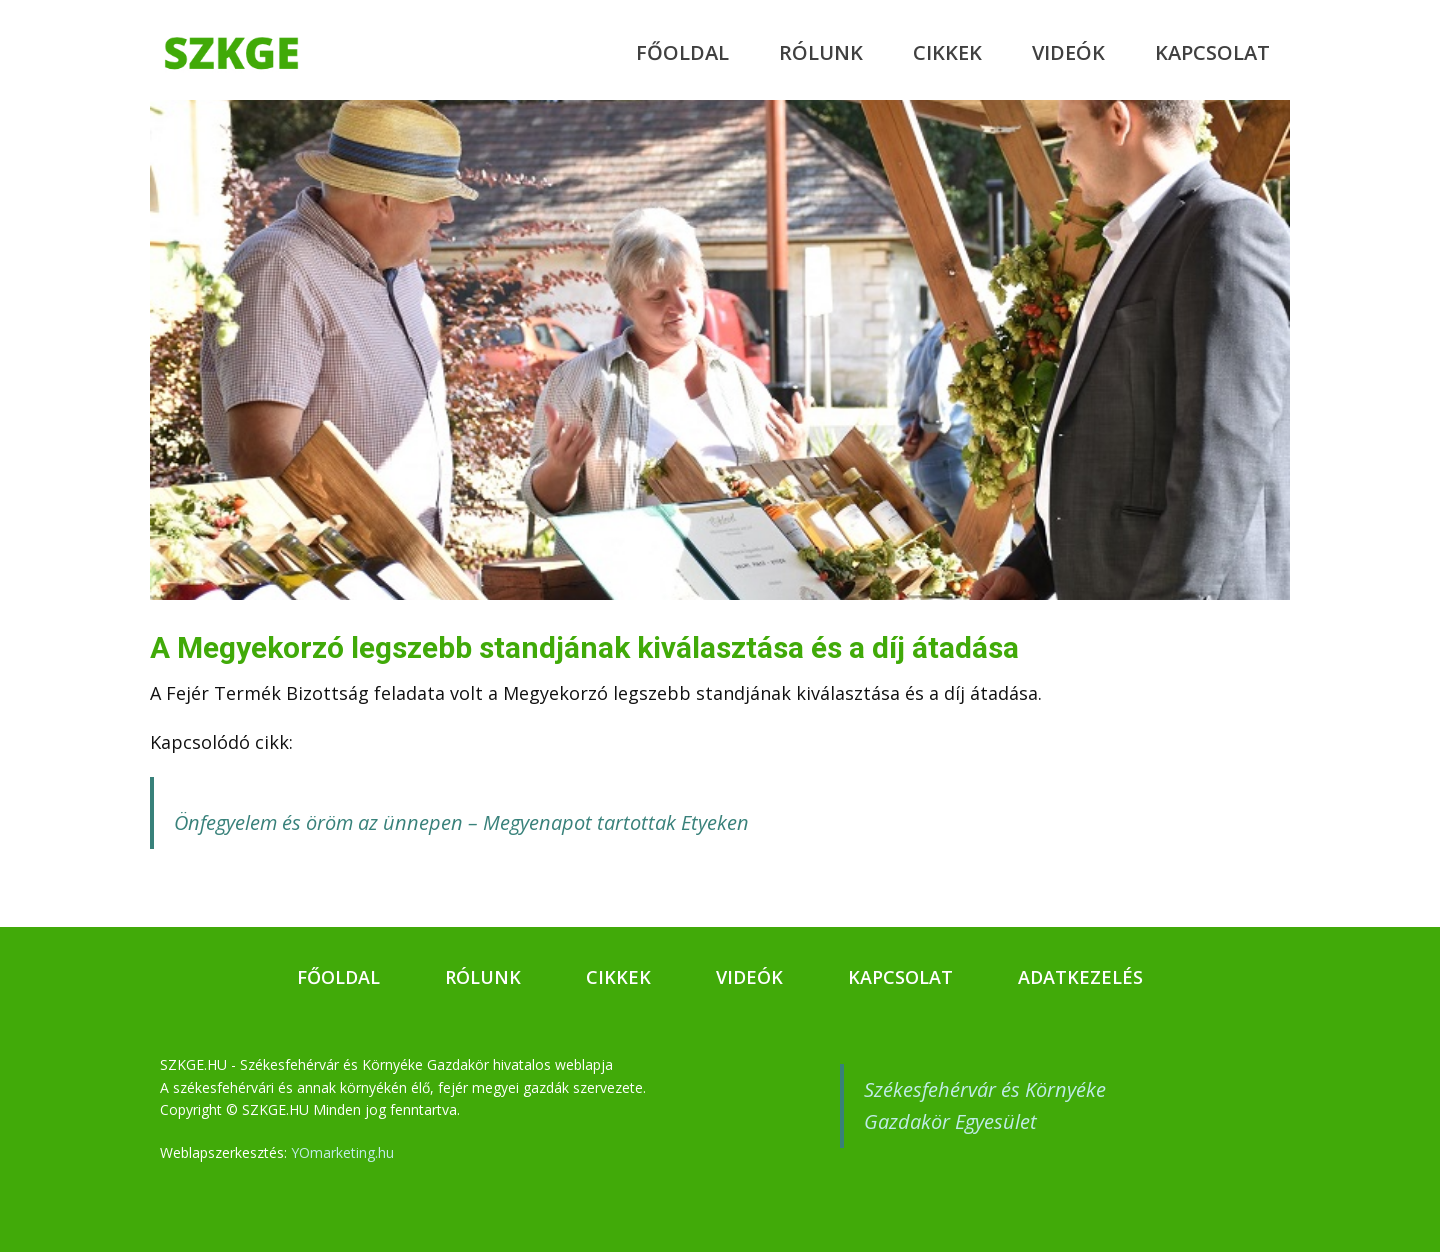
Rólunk (821, 52)
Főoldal (682, 52)
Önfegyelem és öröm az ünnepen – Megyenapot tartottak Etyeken (461, 822)
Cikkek (947, 52)
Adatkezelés (1080, 977)
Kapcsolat (1212, 52)
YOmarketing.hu (342, 1152)
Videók (1068, 52)
